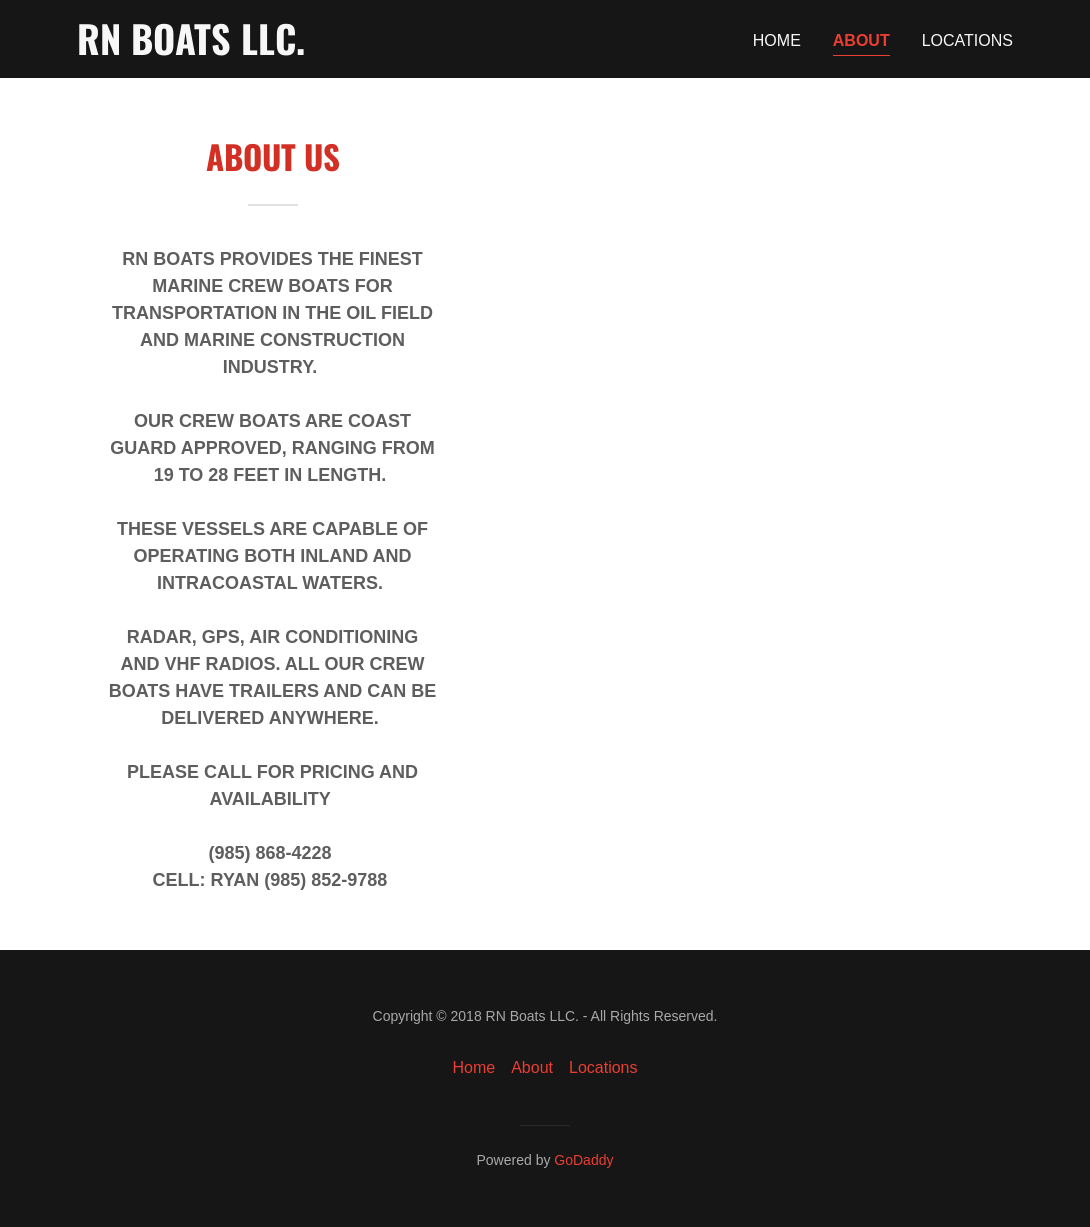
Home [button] (474, 1067)
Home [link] (777, 40)
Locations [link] (967, 40)
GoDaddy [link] (583, 1160)
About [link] (861, 40)
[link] (191, 49)
